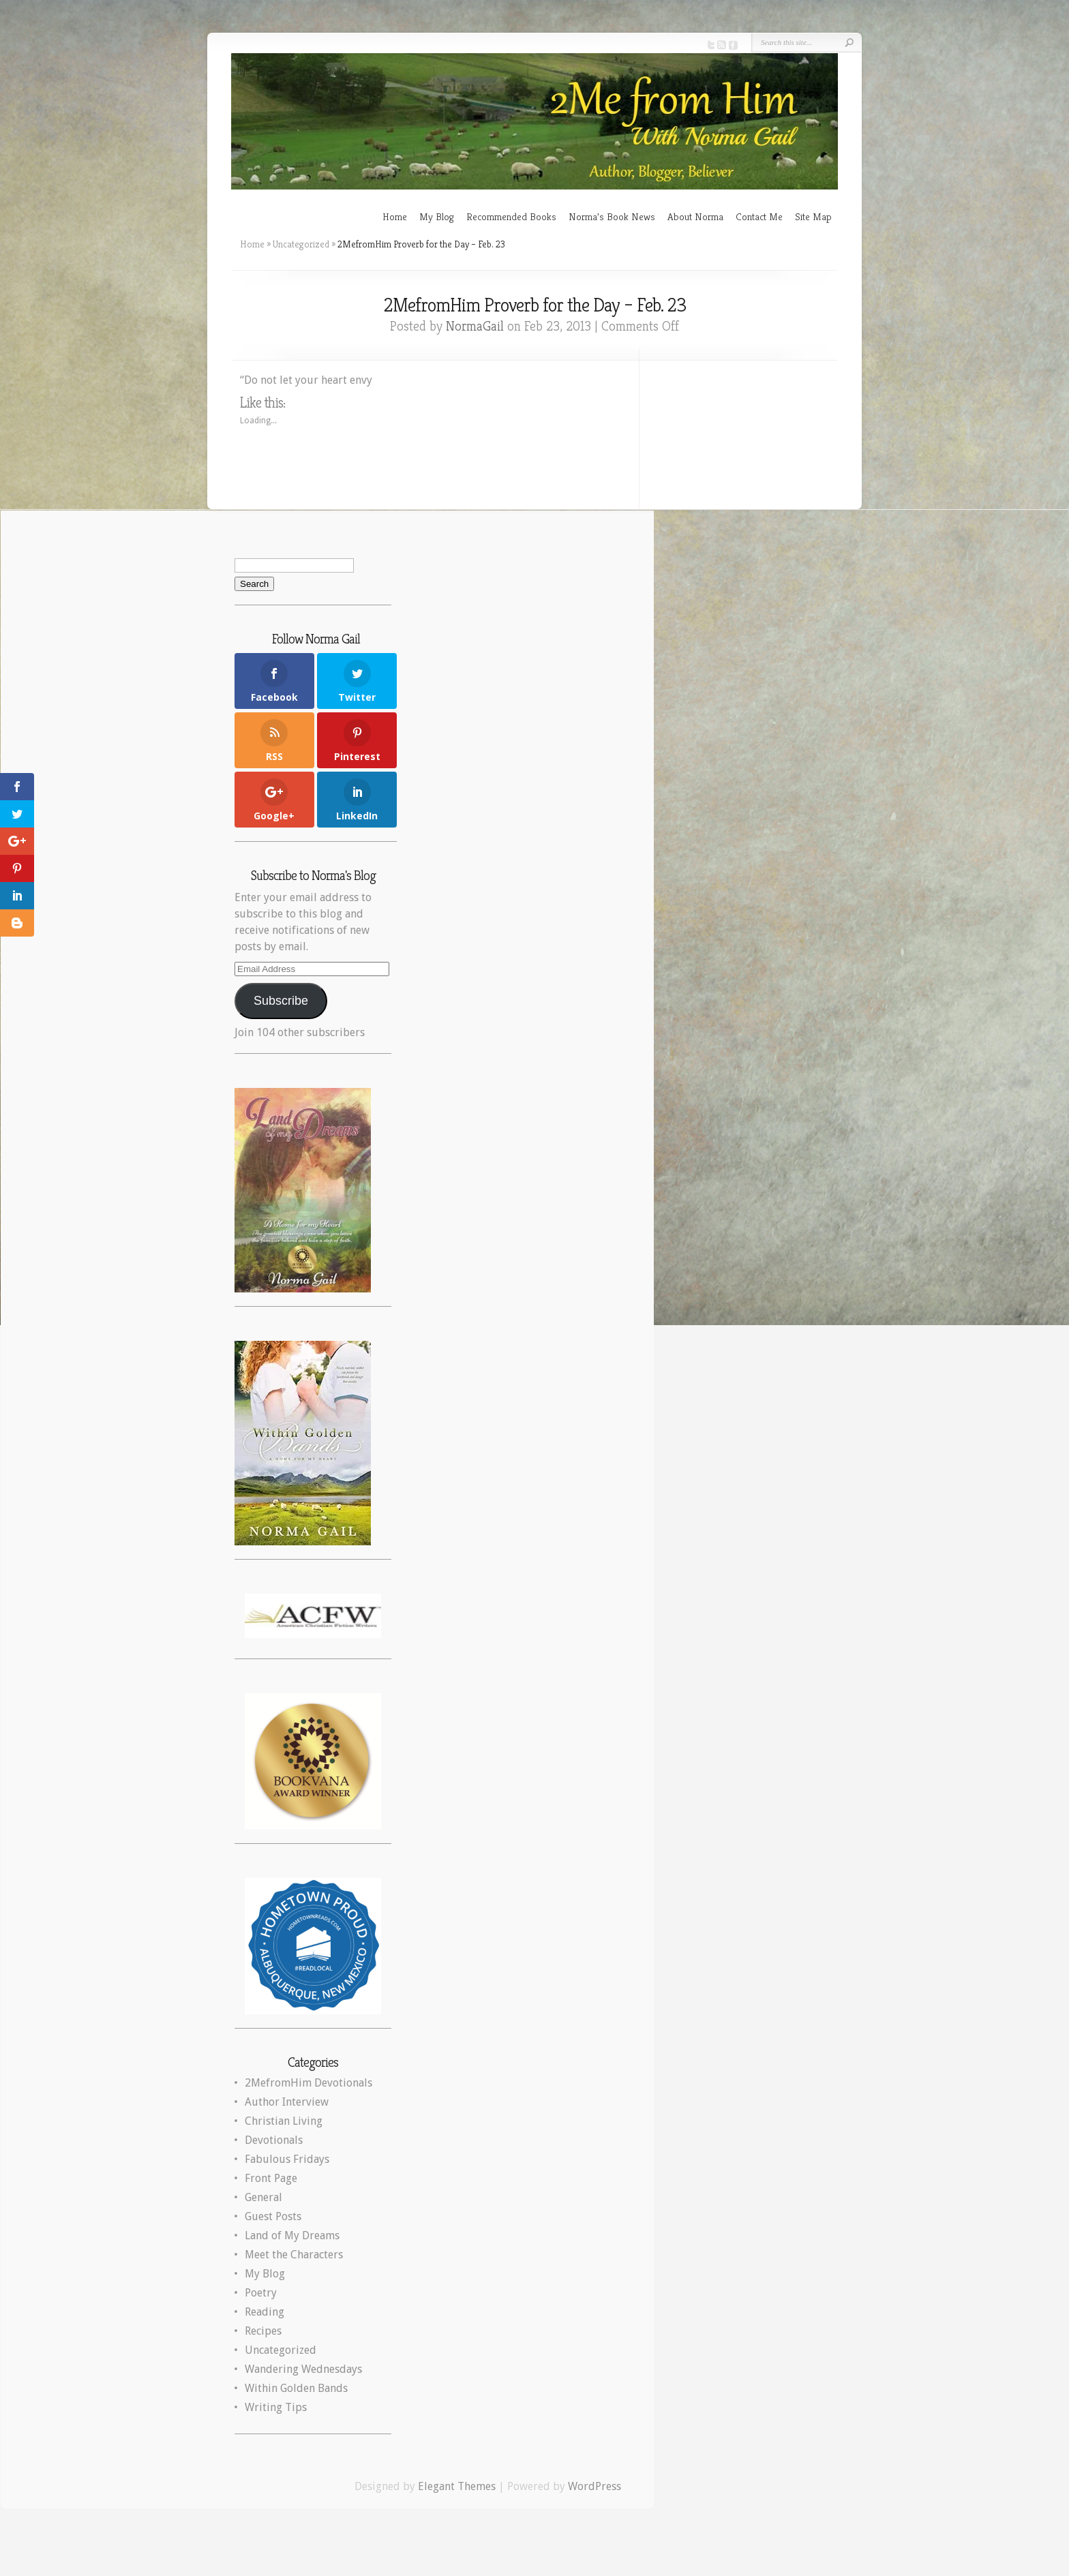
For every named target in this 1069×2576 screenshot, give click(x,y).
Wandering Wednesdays (303, 2369)
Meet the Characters (294, 2254)
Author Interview (287, 2101)
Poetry (261, 2292)
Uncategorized (301, 244)
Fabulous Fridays (287, 2159)
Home (394, 216)
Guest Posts (273, 2216)
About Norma (695, 216)
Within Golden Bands (296, 2388)
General (263, 2197)
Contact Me (759, 216)
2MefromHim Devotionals (308, 2082)
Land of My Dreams (292, 2235)
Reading (264, 2311)
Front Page (271, 2178)
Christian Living (283, 2121)
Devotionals (274, 2140)
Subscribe (281, 1000)
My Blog (436, 216)
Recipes (263, 2330)
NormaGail (475, 326)
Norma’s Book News (612, 216)
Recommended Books (511, 216)
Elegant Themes (457, 2486)
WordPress (594, 2486)
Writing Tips (276, 2407)
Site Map (813, 216)
